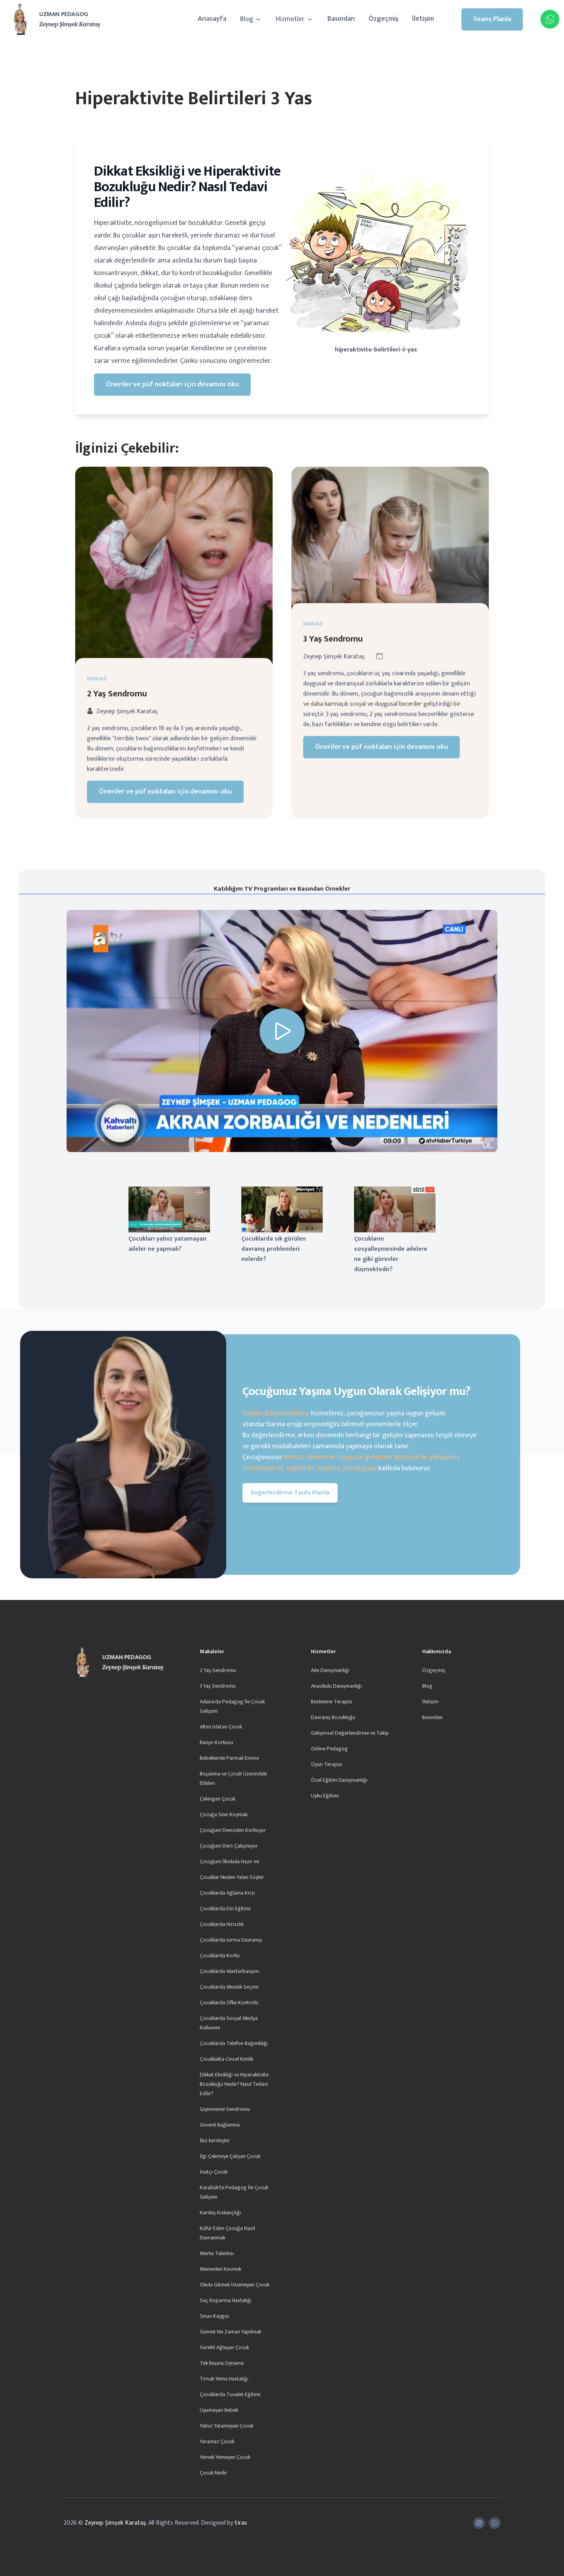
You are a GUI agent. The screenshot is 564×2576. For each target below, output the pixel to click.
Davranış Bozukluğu (333, 1717)
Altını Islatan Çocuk (221, 1726)
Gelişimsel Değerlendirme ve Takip (350, 1732)
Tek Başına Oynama (222, 2363)
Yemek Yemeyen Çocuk (225, 2457)
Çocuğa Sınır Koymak (224, 1814)
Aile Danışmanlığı (330, 1670)
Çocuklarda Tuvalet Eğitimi (230, 2394)
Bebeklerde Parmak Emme (229, 1758)
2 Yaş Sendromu (218, 1670)
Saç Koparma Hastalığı (225, 2300)
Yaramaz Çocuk (217, 2441)
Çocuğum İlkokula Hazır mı (229, 1861)
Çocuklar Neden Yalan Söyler (232, 1877)
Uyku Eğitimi (325, 1795)
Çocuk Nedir (213, 2472)
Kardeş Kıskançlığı (220, 2212)
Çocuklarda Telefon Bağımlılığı (234, 2043)
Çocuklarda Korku (220, 1955)
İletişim (423, 19)
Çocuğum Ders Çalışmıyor (229, 1845)
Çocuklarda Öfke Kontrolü (229, 2002)
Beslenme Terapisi (331, 1701)
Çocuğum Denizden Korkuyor (233, 1830)
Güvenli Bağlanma (220, 2124)
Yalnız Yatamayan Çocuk (226, 2425)
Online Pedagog (329, 1748)
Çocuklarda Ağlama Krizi (227, 1892)
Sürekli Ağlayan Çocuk (224, 2347)
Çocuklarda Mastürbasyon (229, 1971)
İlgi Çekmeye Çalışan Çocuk (230, 2156)
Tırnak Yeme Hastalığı (224, 2378)
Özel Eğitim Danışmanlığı (339, 1779)
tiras (241, 2523)
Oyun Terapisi (326, 1764)
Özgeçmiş (383, 19)
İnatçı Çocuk (214, 2171)
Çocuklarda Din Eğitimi (225, 1908)
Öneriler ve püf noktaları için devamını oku (172, 384)
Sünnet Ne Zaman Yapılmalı (230, 2331)
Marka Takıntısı (217, 2253)
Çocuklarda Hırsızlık (222, 1924)
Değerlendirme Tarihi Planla (290, 1492)
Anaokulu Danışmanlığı (336, 1685)
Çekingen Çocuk (217, 1798)
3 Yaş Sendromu (218, 1685)
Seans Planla (492, 19)
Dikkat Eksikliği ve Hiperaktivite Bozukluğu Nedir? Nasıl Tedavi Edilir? (234, 2084)
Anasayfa (212, 19)
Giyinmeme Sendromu (225, 2109)
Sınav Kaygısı (214, 2316)
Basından (341, 19)
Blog (251, 19)
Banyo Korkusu (216, 1742)
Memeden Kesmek (220, 2268)
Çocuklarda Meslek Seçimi (229, 1986)
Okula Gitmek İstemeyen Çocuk (234, 2284)
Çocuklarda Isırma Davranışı (231, 1939)
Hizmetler (295, 19)
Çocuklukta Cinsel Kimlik (226, 2058)
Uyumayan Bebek (219, 2410)
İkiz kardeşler (215, 2140)
